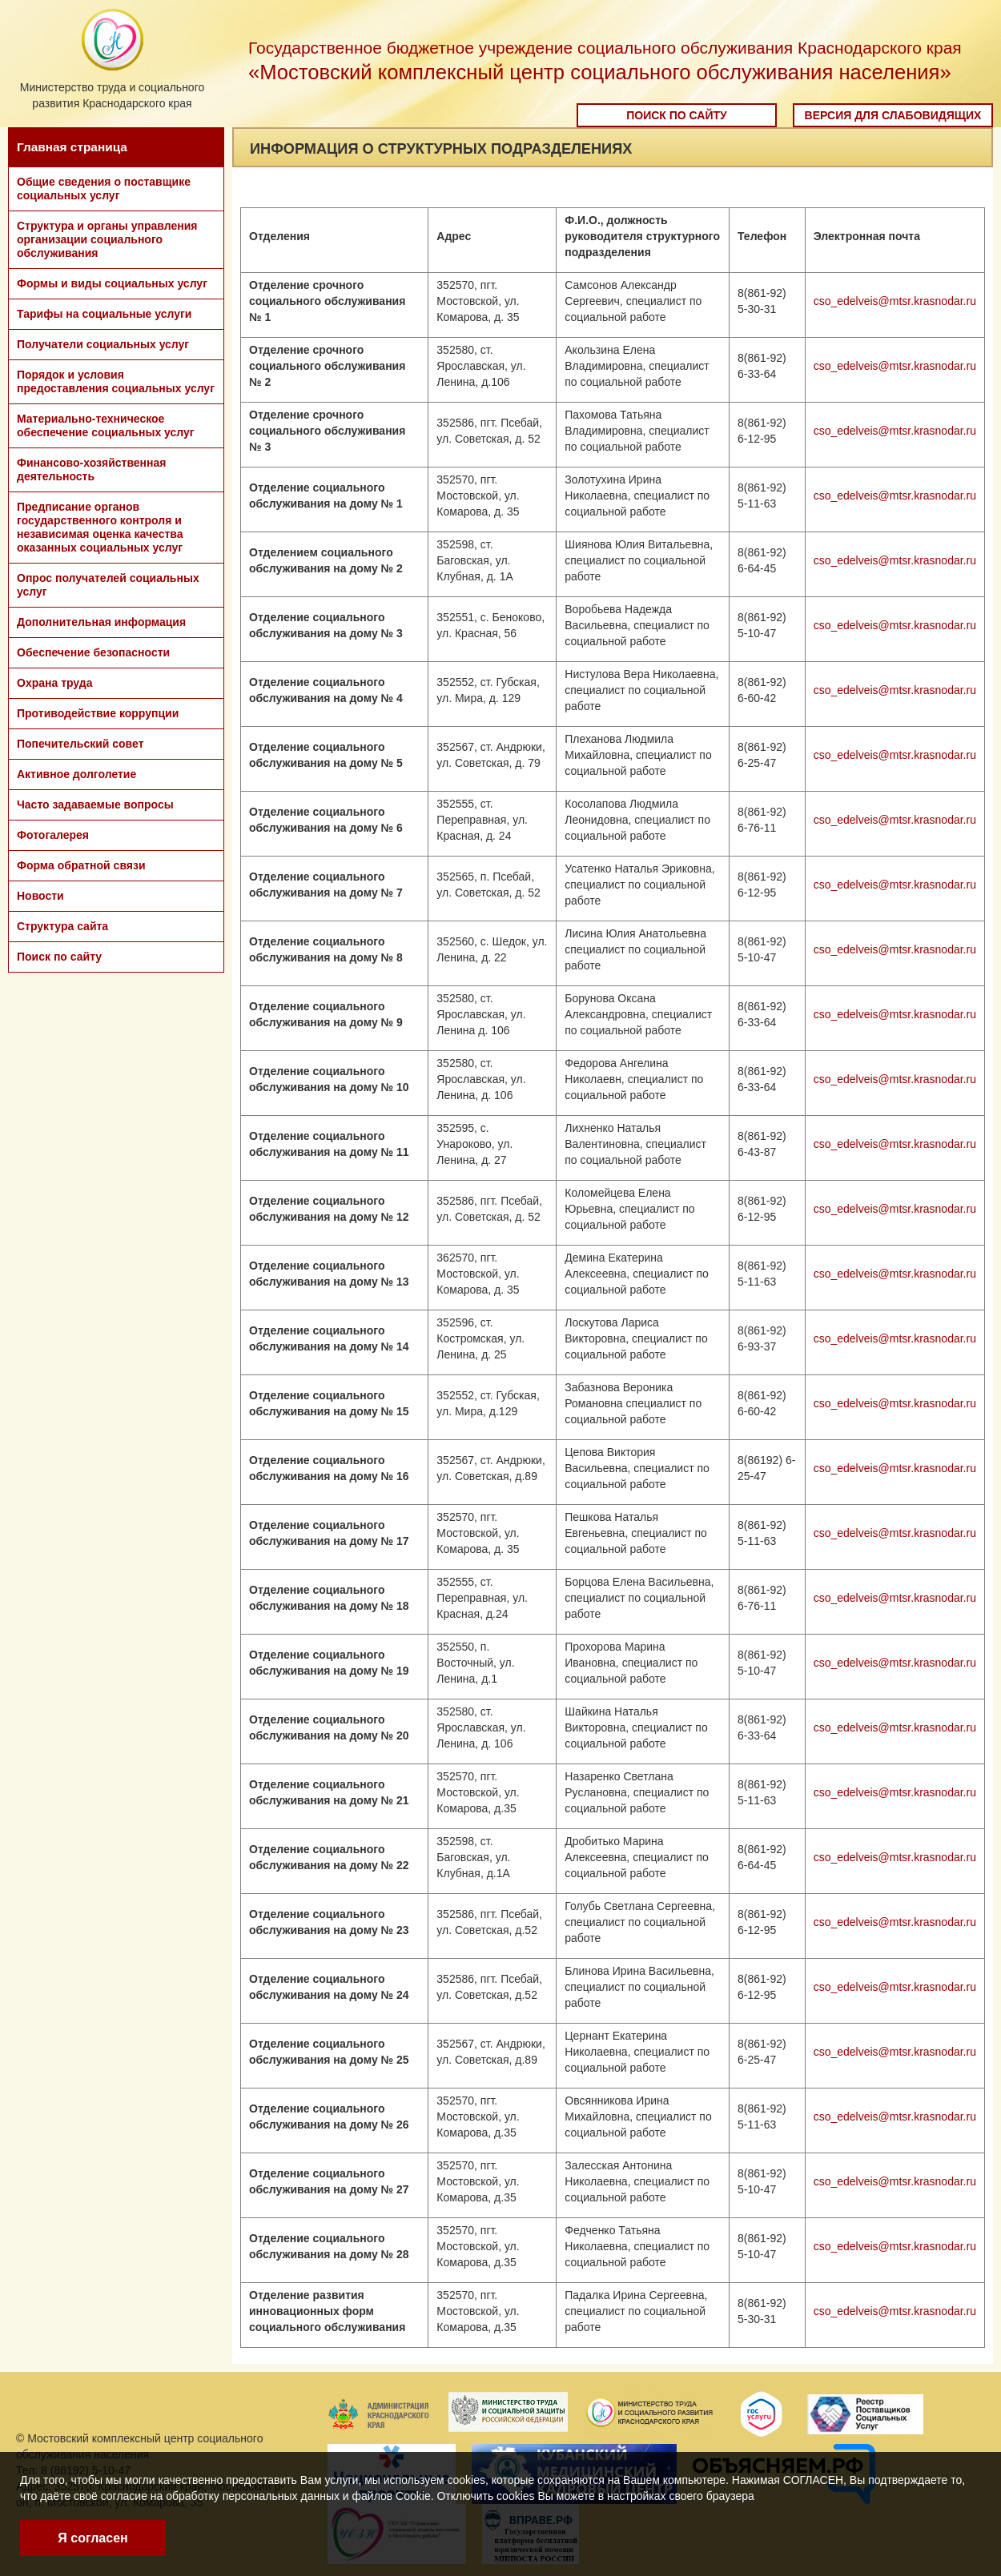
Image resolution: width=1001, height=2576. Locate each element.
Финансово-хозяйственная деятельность (91, 469)
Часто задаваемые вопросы (95, 804)
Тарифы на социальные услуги (104, 313)
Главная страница (72, 147)
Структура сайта (62, 926)
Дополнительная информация (101, 622)
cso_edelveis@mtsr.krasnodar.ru (895, 301)
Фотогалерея (53, 835)
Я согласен (92, 2538)
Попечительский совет (80, 743)
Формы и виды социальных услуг (112, 283)
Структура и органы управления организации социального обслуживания (107, 239)
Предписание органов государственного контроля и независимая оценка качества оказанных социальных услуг (100, 527)
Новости (40, 895)
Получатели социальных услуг (103, 344)
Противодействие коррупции (98, 713)
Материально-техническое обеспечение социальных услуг (106, 425)
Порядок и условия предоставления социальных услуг (116, 381)
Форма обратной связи (81, 865)
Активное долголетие (76, 774)
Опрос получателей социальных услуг (108, 585)
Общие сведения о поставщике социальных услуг (104, 188)
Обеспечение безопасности (93, 652)
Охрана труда (54, 682)
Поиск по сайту (676, 115)
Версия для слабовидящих (893, 115)
